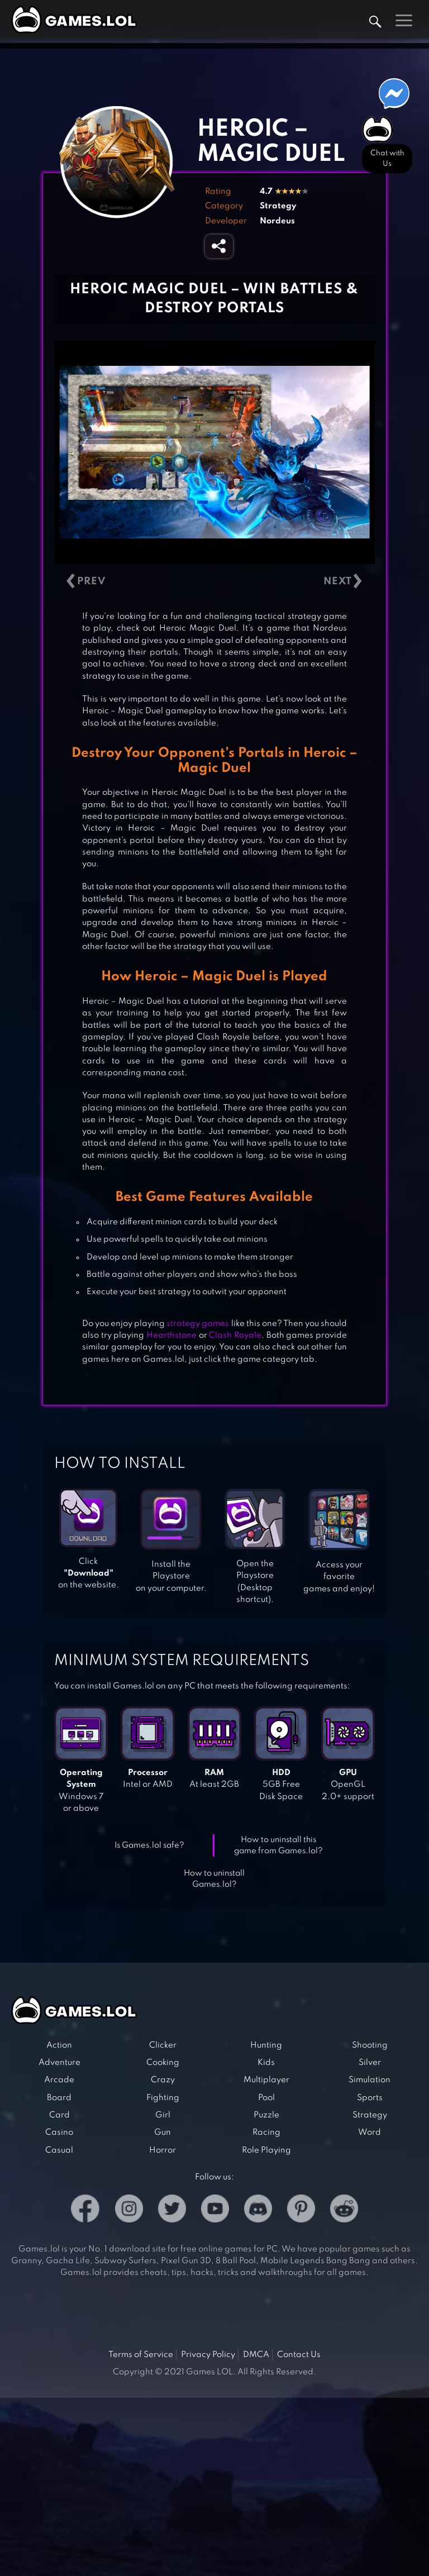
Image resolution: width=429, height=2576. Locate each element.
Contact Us (299, 2355)
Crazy (163, 2080)
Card (59, 2115)
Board (59, 2098)
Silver (370, 2063)
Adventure (59, 2063)
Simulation (369, 2080)
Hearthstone (171, 1335)
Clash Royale (235, 1335)
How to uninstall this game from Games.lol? (278, 1845)
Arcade (59, 2080)
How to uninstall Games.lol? (214, 1879)
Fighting (162, 2098)
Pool (266, 2098)
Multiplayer (266, 2080)
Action (59, 2045)
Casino (59, 2132)
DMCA (256, 2355)
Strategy (278, 206)
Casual (59, 2150)
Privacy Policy (208, 2355)
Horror (162, 2150)
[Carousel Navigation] (214, 581)
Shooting (370, 2045)
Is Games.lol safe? (149, 1845)
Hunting (266, 2045)
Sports (370, 2098)
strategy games (197, 1324)
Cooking (162, 2063)
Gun (162, 2132)
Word (369, 2132)
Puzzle (266, 2115)
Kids (266, 2063)
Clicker (163, 2045)
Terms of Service (140, 2355)
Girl (162, 2115)
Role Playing (266, 2150)
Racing (266, 2132)
